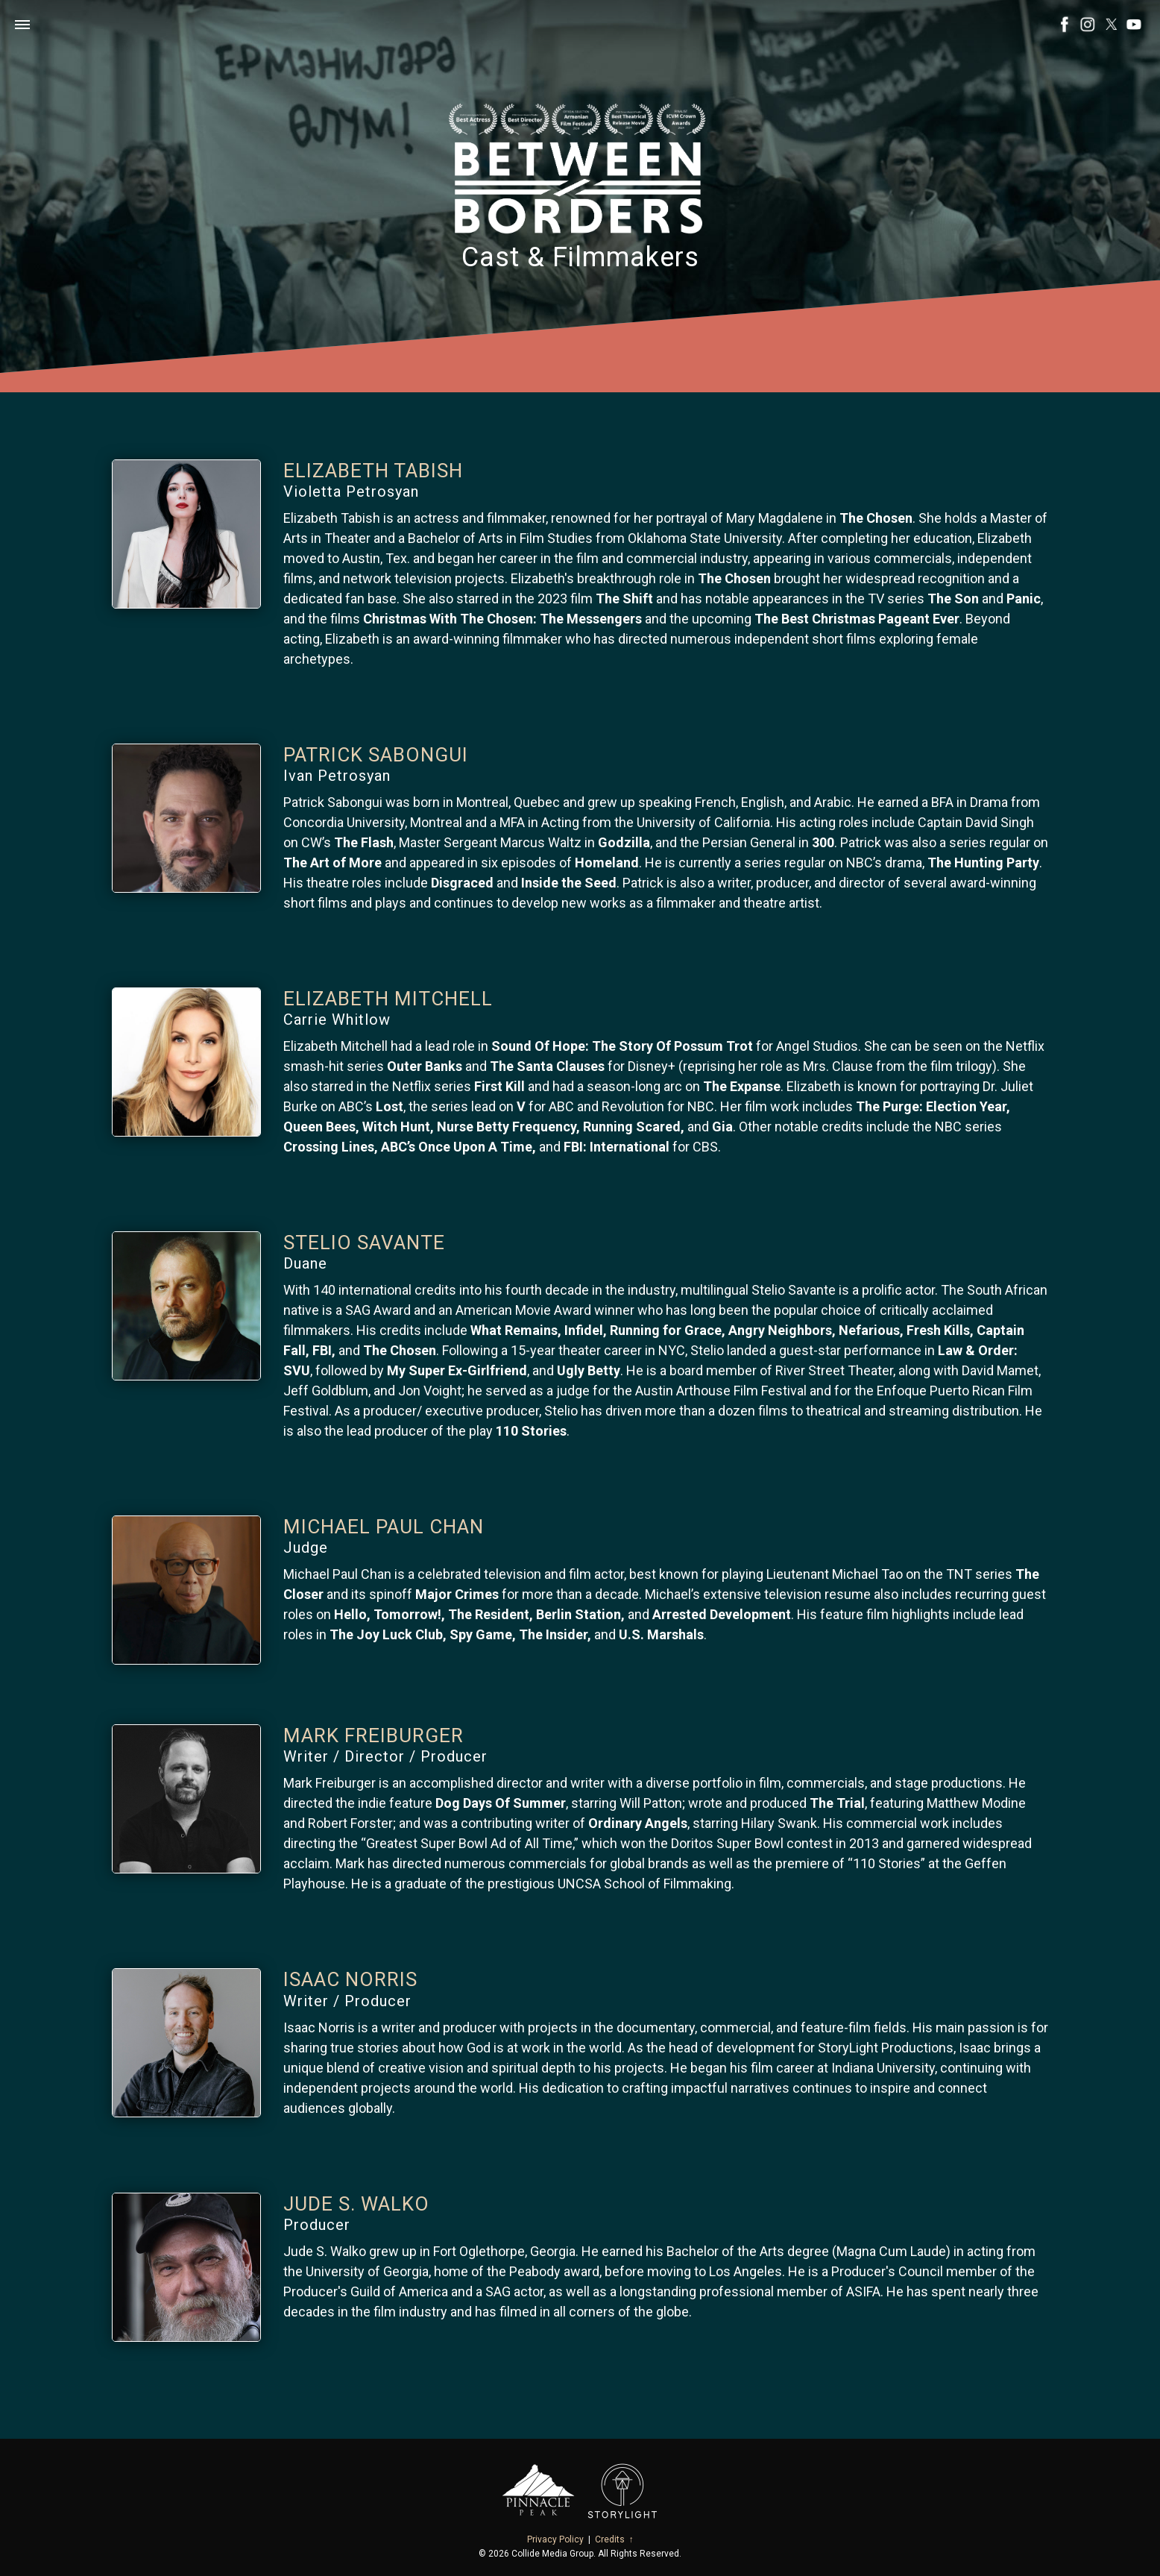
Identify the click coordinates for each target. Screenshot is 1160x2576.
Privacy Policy (555, 2539)
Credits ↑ (614, 2539)
